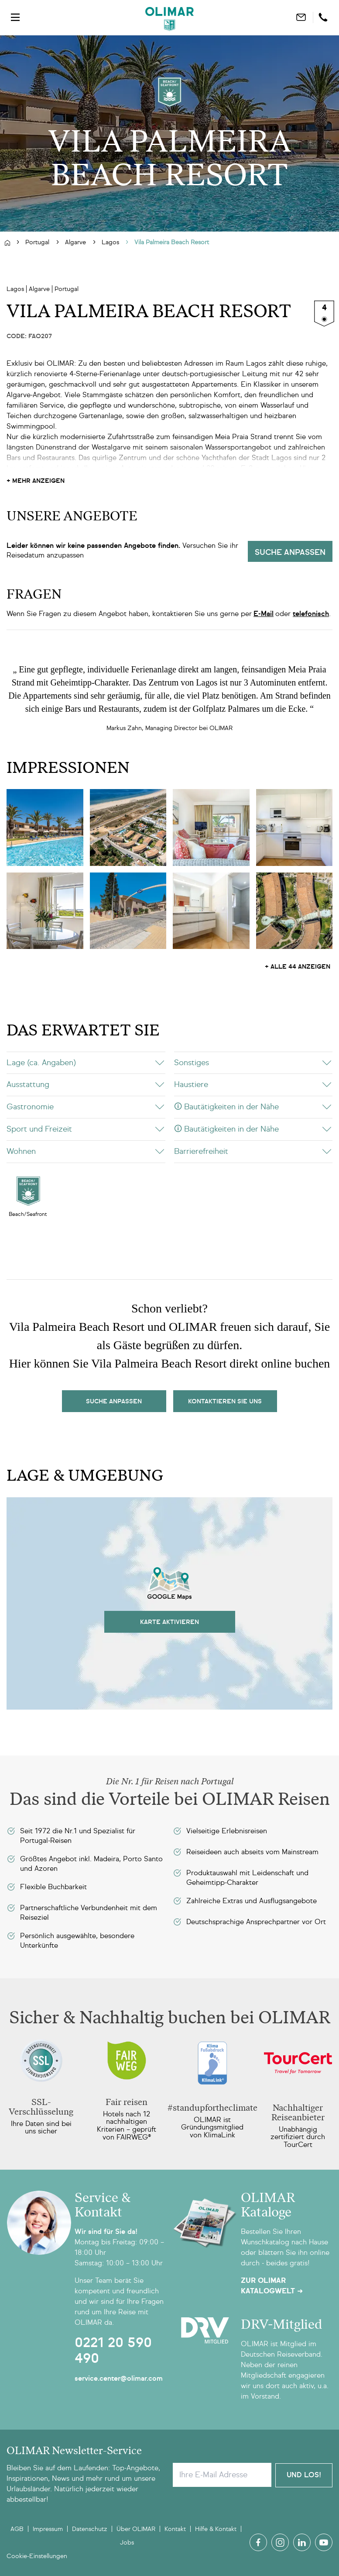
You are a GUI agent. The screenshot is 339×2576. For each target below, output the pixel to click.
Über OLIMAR (135, 2529)
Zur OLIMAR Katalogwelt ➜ (272, 2286)
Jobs (127, 2542)
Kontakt (175, 2529)
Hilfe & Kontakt (215, 2529)
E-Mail (263, 613)
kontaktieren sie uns (225, 1401)
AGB (17, 2529)
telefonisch (311, 613)
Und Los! (304, 2474)
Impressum (48, 2529)
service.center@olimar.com (119, 2378)
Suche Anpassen (114, 1401)
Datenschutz (89, 2529)
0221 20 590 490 (113, 2350)
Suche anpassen (290, 552)
